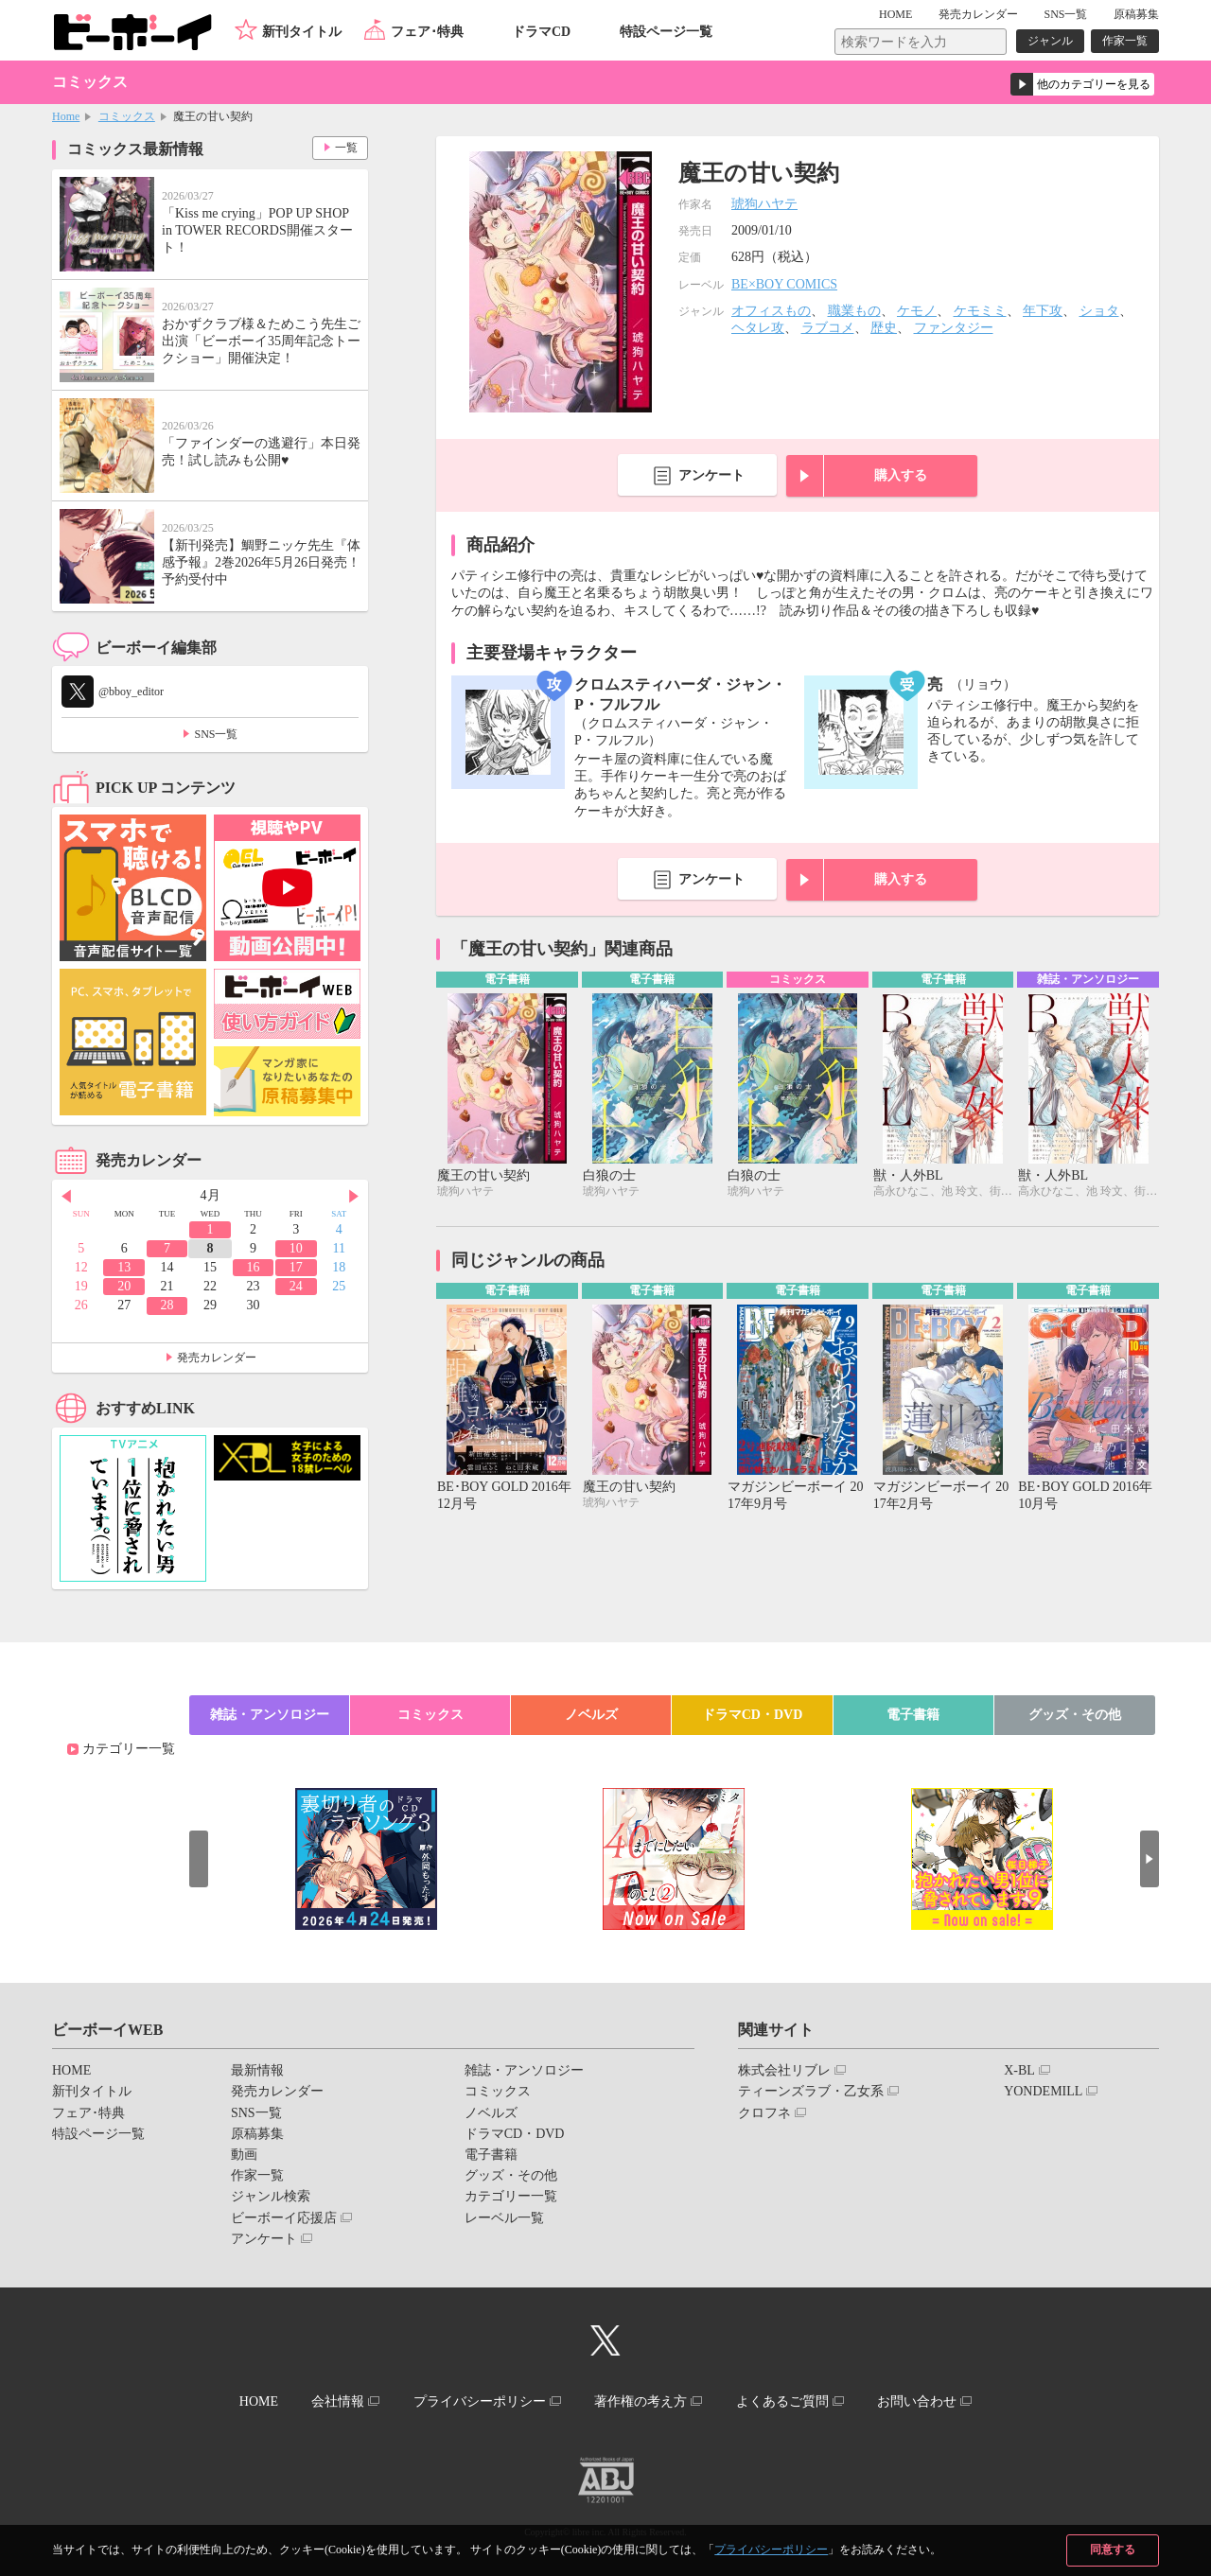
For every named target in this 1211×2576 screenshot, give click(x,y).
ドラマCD (541, 32)
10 (296, 1248)
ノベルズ (591, 1715)
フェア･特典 (427, 32)
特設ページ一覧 (666, 32)
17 (296, 1267)
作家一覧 (1125, 40)
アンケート (711, 475)
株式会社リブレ (784, 2070)
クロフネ (764, 2113)
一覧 (346, 147)
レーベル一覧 (504, 2218)
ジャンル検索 (270, 2196)
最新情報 (257, 2070)
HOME (895, 14)
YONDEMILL (1043, 2091)
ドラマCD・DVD (752, 1715)
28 (167, 1305)
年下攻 (1042, 311)
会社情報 (337, 2401)
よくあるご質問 (782, 2401)
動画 (244, 2154)
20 (124, 1286)
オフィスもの (771, 311)
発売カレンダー (216, 1357)
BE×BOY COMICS (784, 284)
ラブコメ (827, 328)
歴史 (883, 328)
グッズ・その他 (1074, 1715)
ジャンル (1050, 40)
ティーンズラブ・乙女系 (811, 2091)
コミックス (126, 116)
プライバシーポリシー (771, 2549)
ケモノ (917, 311)
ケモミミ (980, 311)
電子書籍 (912, 1715)
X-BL (1019, 2070)
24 (296, 1286)
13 (124, 1267)
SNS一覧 (1065, 14)
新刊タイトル (302, 32)
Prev (66, 1197)
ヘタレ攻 (757, 328)
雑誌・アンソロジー (269, 1715)
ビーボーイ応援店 (284, 2218)
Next (354, 1197)
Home (65, 116)
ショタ (1099, 311)
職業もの (854, 311)
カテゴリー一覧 (128, 1749)
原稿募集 (1136, 14)
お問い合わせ (917, 2401)
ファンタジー (953, 328)
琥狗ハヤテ (764, 204)
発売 (978, 14)
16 (252, 1267)
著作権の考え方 (640, 2401)
